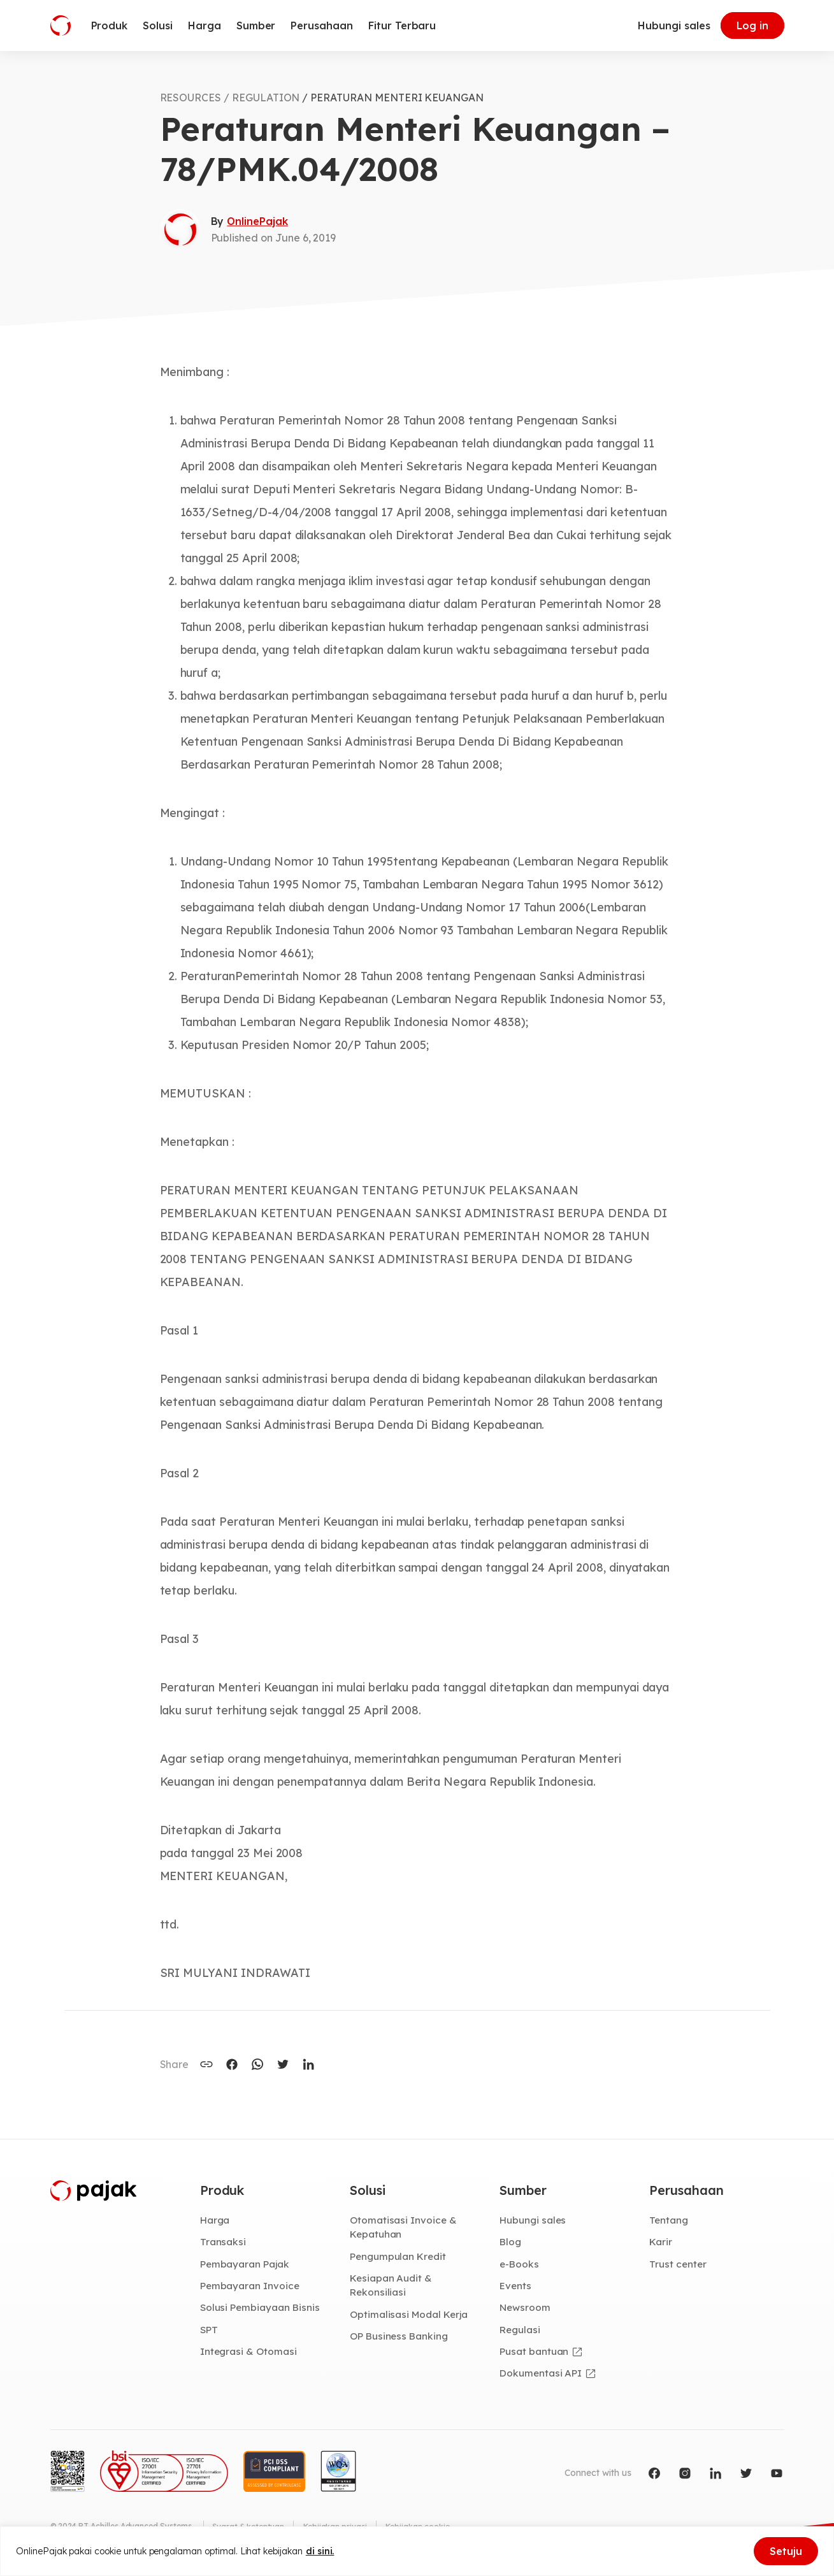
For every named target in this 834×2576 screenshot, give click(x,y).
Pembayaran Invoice (250, 2286)
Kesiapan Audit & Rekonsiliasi (391, 2286)
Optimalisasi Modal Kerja (410, 2316)
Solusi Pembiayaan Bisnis (261, 2309)
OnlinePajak (257, 221)
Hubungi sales (674, 25)
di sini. (320, 2551)
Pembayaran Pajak (245, 2265)
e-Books (520, 2265)
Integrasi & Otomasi (249, 2353)
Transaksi (223, 2242)
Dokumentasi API (542, 2375)
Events (516, 2286)
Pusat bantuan (534, 2353)
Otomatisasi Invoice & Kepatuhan (403, 2227)
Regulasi (521, 2331)
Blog (511, 2242)
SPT (209, 2331)
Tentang (669, 2220)
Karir (661, 2242)
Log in (752, 25)
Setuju (786, 2551)
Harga (215, 2220)
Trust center (678, 2265)
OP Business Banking (400, 2338)
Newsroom (526, 2309)
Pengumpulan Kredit (399, 2257)
